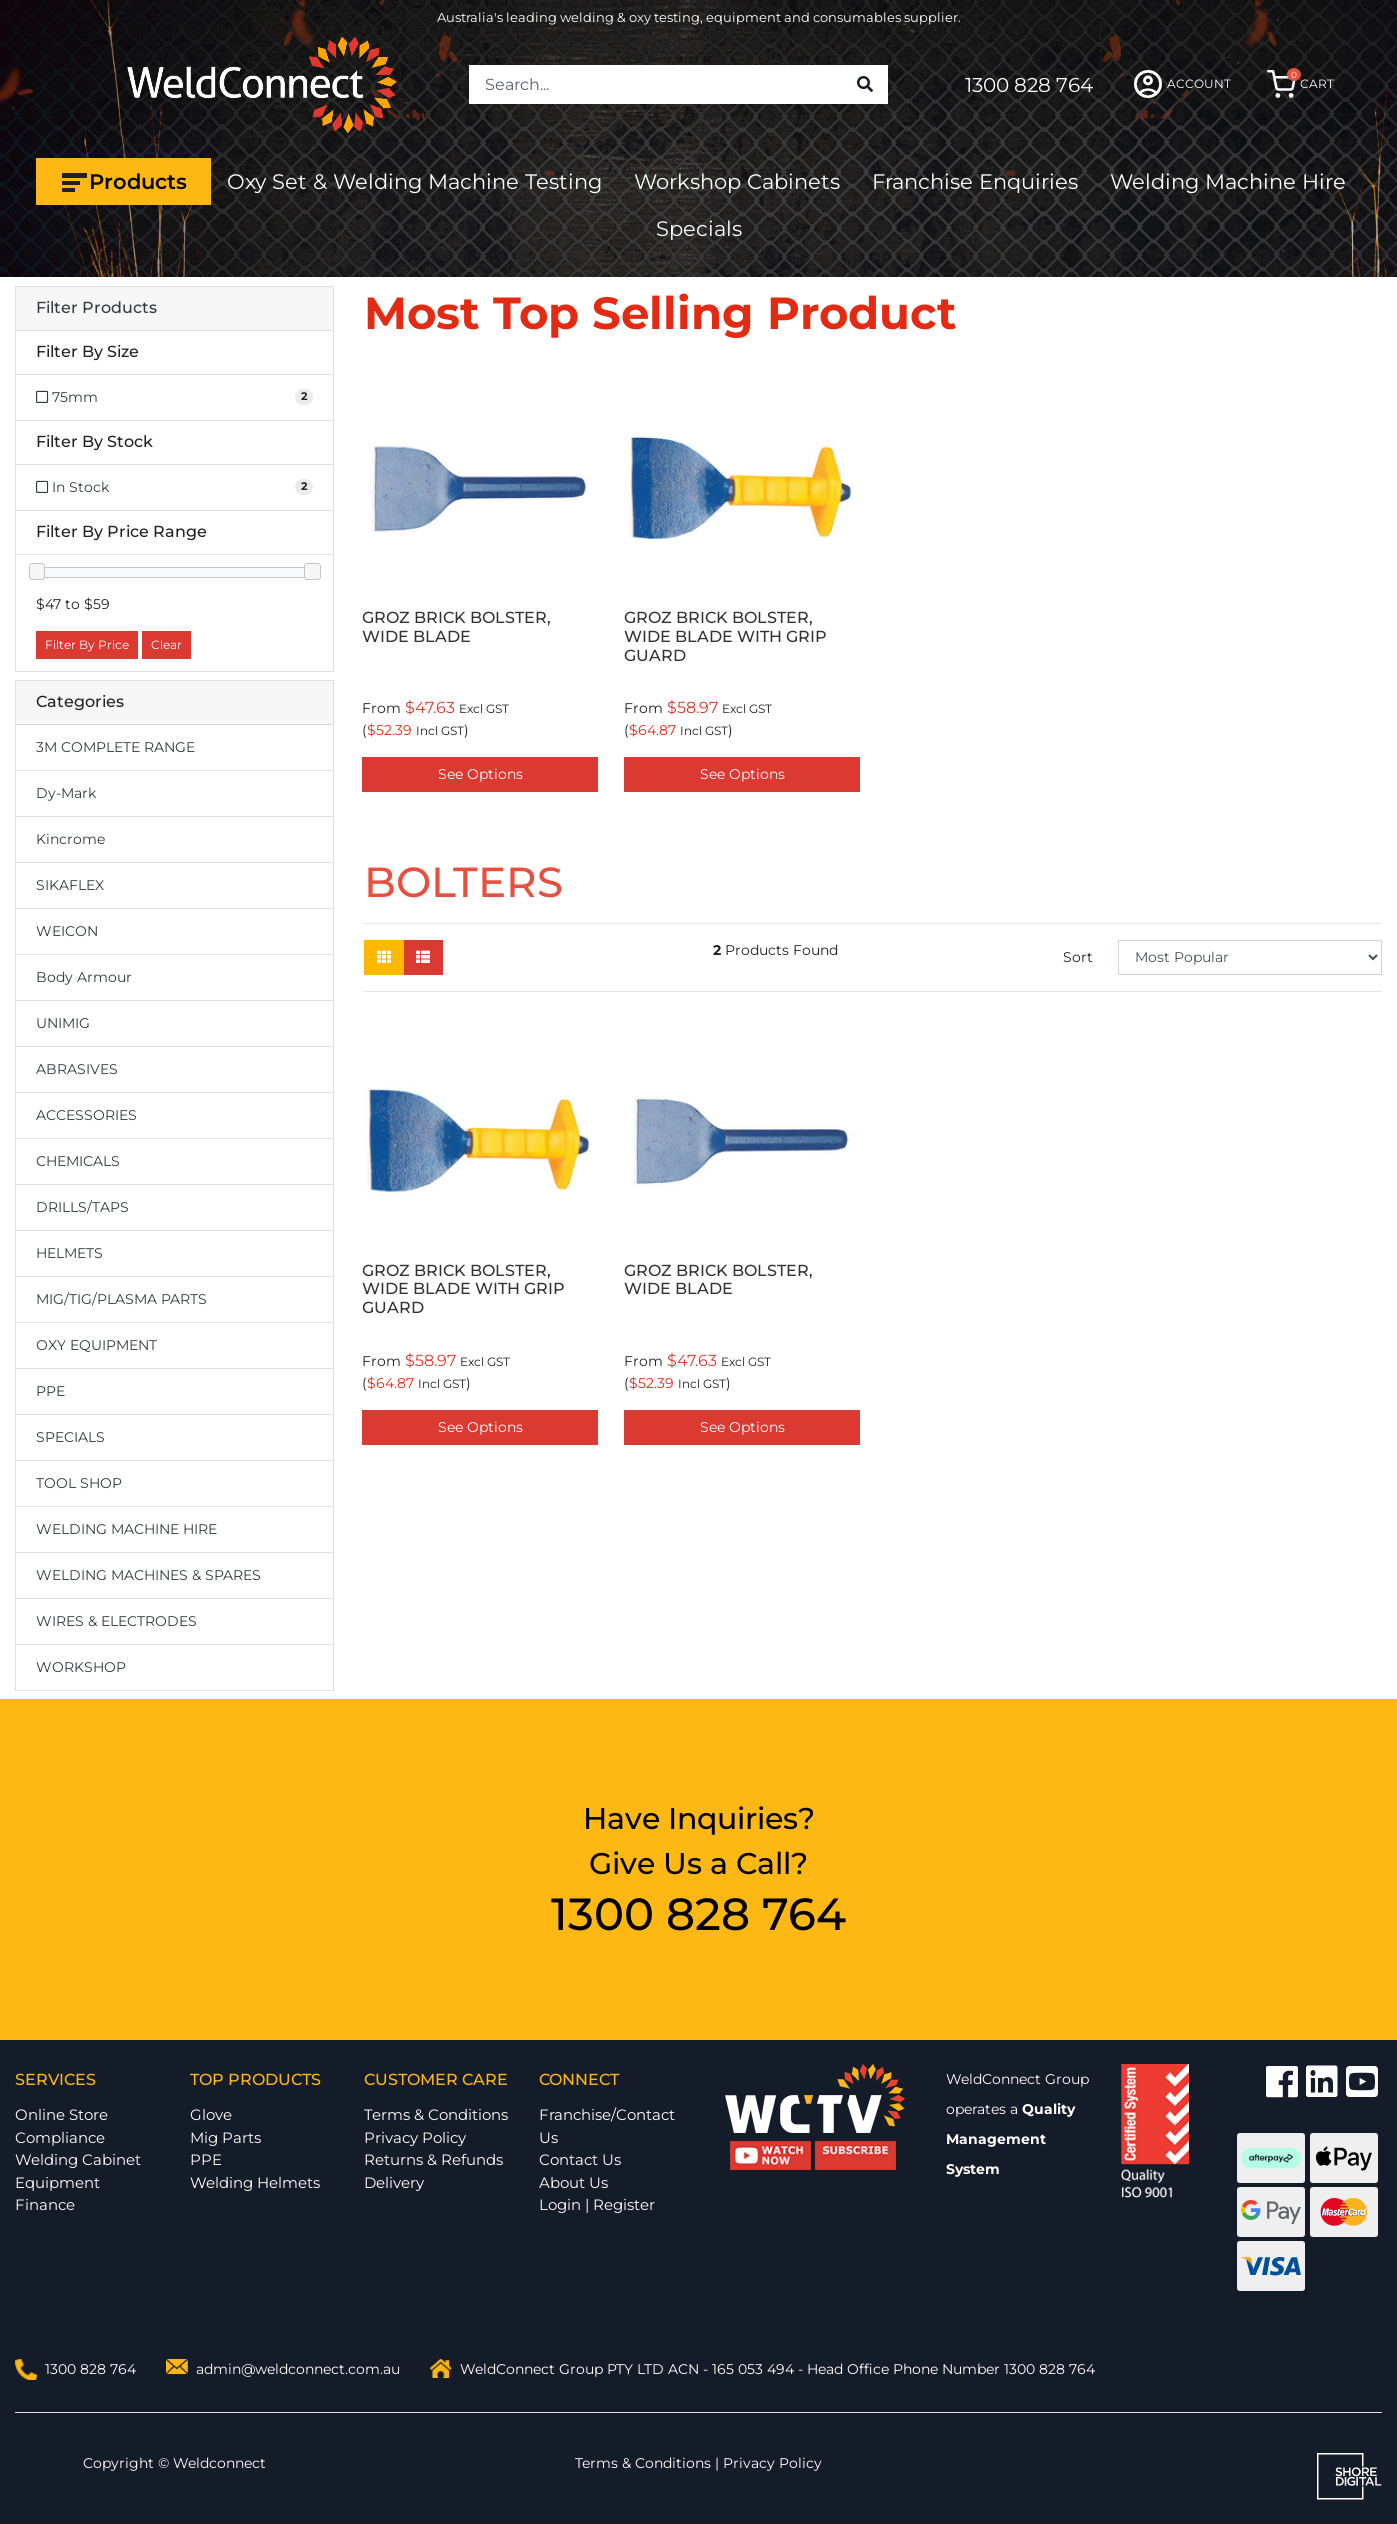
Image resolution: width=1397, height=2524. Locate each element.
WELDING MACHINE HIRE (126, 1529)
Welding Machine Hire (1228, 181)
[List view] (423, 957)
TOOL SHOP (79, 1483)
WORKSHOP (81, 1667)
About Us (573, 2182)
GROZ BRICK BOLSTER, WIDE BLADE (456, 627)
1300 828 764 (1029, 85)
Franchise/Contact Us (607, 2126)
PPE (50, 1391)
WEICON (67, 931)
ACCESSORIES (86, 1115)
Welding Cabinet (78, 2159)
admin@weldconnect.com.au (298, 2369)
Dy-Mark (66, 793)
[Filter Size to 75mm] (174, 397)
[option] (480, 582)
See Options (480, 774)
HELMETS (69, 1253)
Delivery (394, 2182)
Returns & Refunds (433, 2159)
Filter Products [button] (96, 308)
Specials (699, 228)
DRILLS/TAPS (82, 1207)
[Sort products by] (1250, 957)
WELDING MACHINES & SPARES (148, 1575)
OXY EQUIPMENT (96, 1345)
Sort (1078, 957)
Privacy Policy (415, 2137)
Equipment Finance (57, 2194)
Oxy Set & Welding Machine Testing (414, 181)
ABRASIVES (77, 1069)
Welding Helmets (255, 2182)
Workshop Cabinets (737, 181)
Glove (211, 2114)
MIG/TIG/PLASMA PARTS (121, 1299)
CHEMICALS (78, 1161)
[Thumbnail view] (384, 957)
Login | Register (597, 2204)
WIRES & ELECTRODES (116, 1621)
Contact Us (580, 2159)
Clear (166, 644)
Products (123, 182)
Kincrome (70, 839)
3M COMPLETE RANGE (115, 747)
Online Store (61, 2114)
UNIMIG (63, 1023)
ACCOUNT (1182, 84)
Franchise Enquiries (975, 181)
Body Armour (84, 977)
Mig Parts (225, 2137)
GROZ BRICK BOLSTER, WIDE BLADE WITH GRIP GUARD (725, 636)
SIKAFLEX (70, 885)
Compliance (60, 2137)
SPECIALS (70, 1437)
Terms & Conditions (436, 2114)
